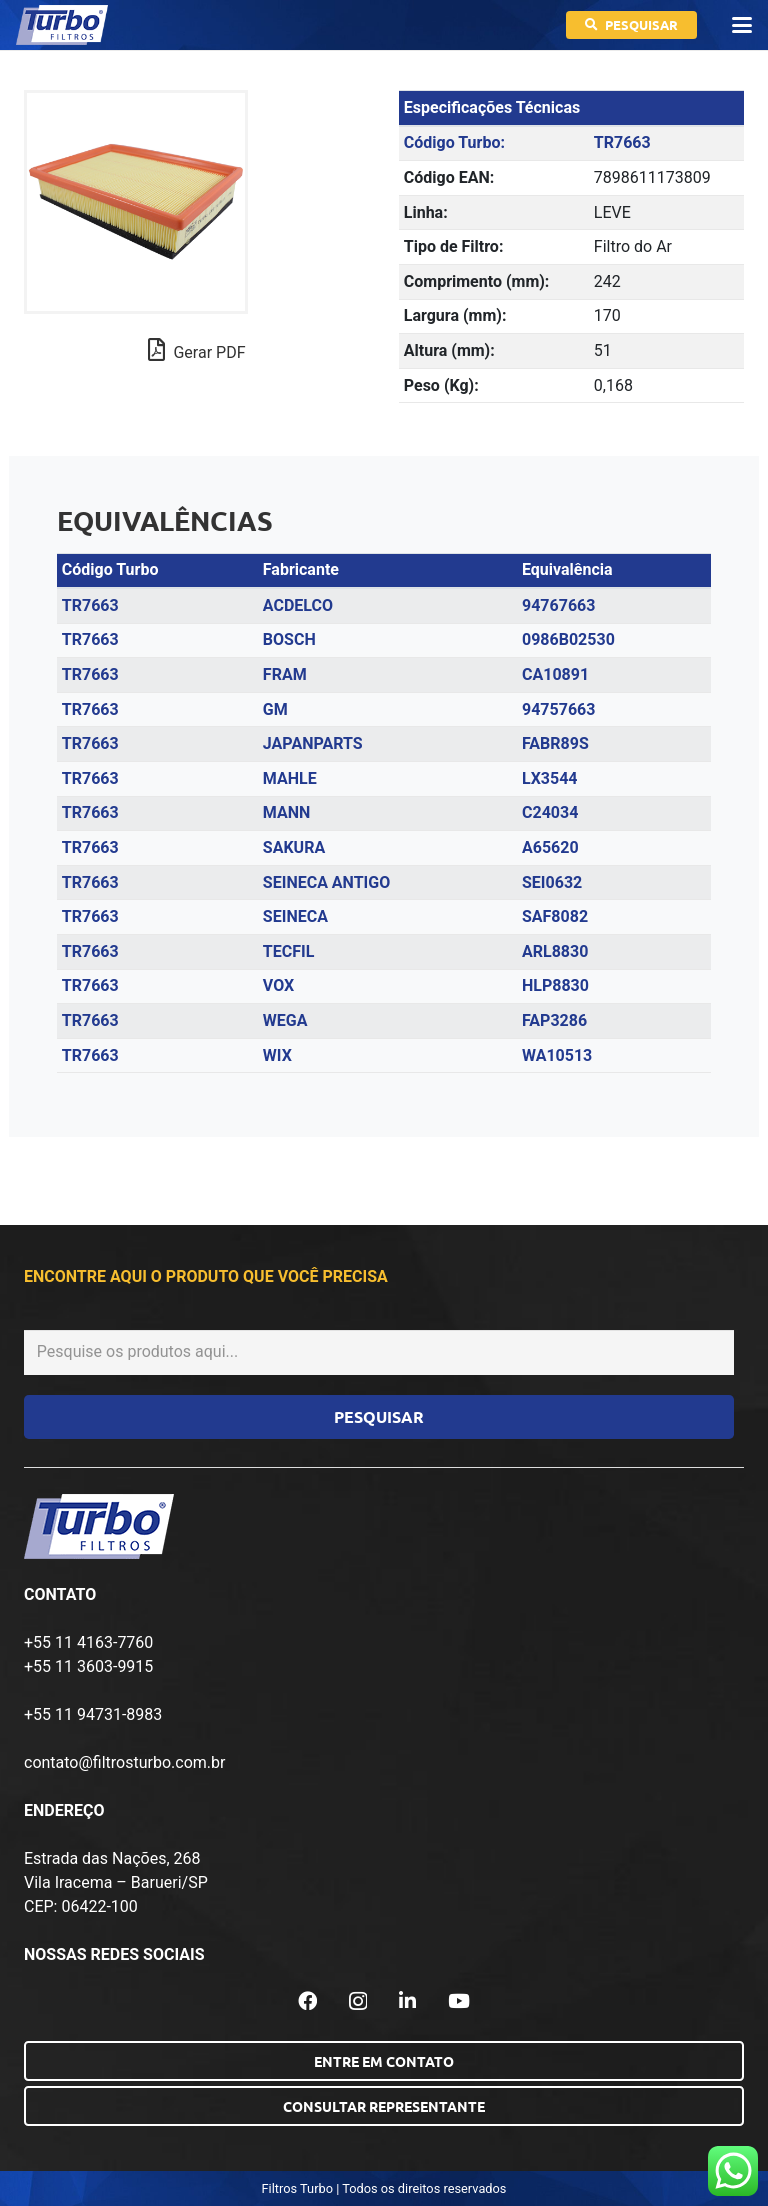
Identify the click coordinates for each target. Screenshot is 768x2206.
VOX (278, 985)
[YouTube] (459, 2000)
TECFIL (289, 951)
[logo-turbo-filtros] (62, 25)
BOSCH (289, 639)
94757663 (558, 709)
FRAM (285, 674)
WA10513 (557, 1055)
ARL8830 (555, 951)
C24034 (550, 812)
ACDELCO (298, 605)
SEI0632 (552, 882)
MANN (286, 812)
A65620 (550, 847)
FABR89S (555, 743)
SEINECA (295, 916)
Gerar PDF (197, 350)
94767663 (558, 605)
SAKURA (294, 847)
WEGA (285, 1020)
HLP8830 (555, 985)
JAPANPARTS (313, 743)
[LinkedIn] (407, 2000)
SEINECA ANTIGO (326, 882)
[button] (742, 25)
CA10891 (555, 674)
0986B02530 (568, 639)
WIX (277, 1055)
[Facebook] (307, 2000)
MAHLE (290, 778)
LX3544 (550, 778)
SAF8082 (555, 916)
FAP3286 (554, 1020)
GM (275, 709)
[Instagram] (358, 2001)
